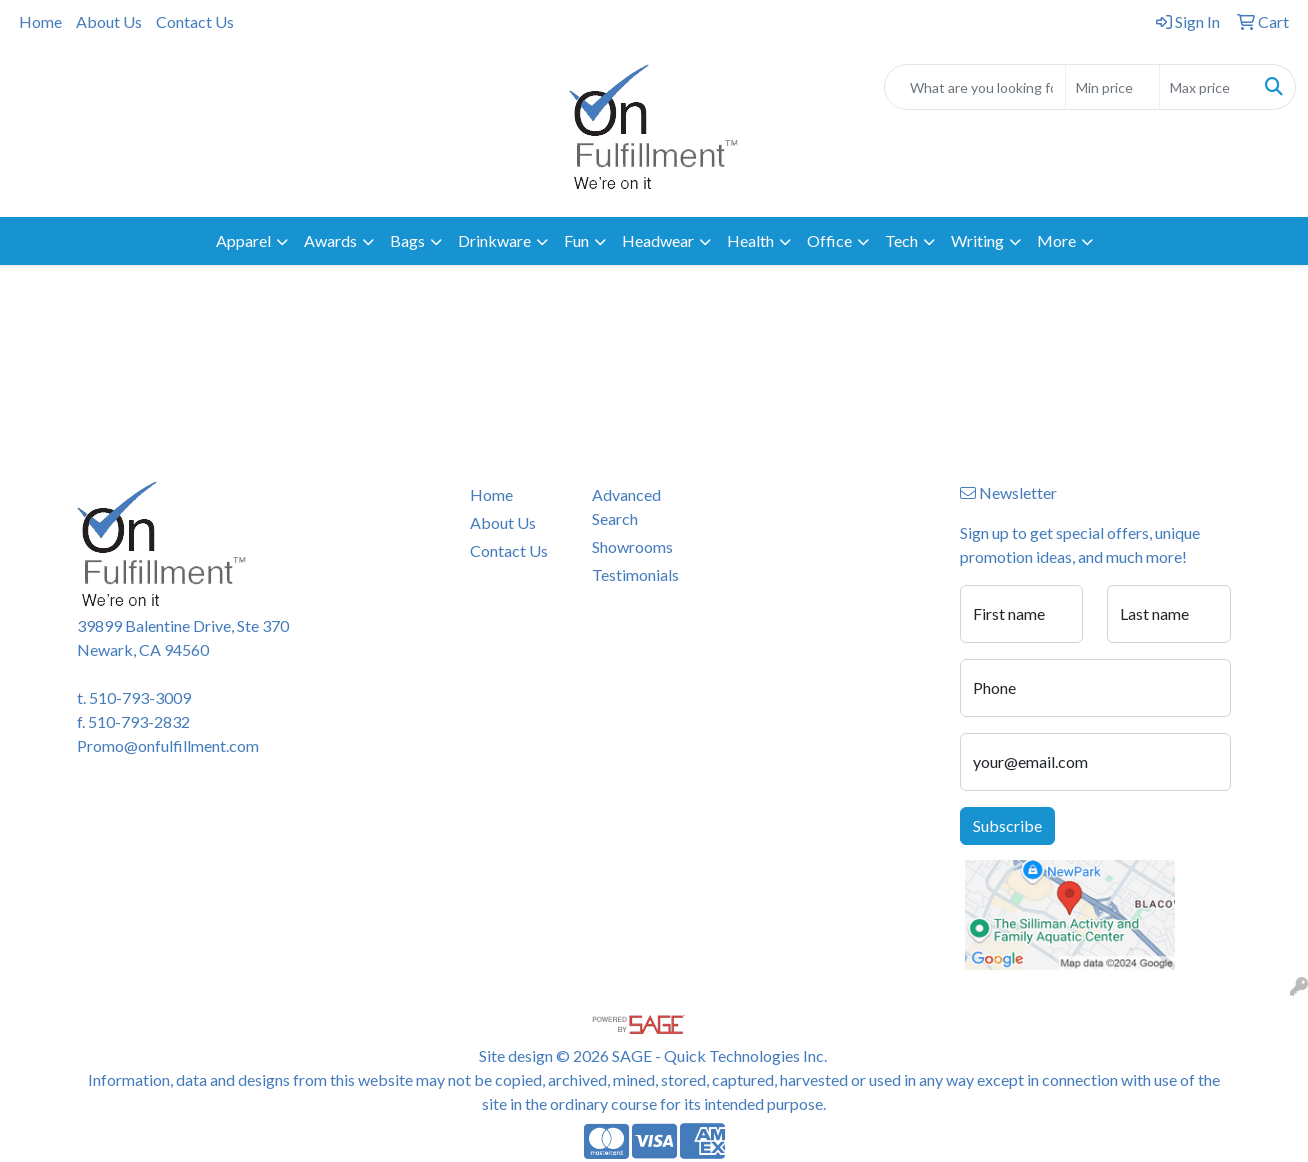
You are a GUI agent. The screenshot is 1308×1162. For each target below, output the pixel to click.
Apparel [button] (243, 240)
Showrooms (632, 546)
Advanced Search (626, 506)
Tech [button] (901, 240)
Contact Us (195, 21)
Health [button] (750, 240)
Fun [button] (576, 240)
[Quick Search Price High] (1206, 87)
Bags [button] (407, 240)
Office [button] (829, 240)
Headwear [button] (658, 240)
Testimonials (635, 574)
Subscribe (1007, 825)
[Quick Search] (975, 87)
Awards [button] (330, 240)
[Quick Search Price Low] (1112, 87)
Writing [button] (977, 240)
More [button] (1056, 240)
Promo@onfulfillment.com (168, 745)
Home (40, 21)
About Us (109, 21)
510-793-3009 (140, 697)
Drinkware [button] (494, 240)
